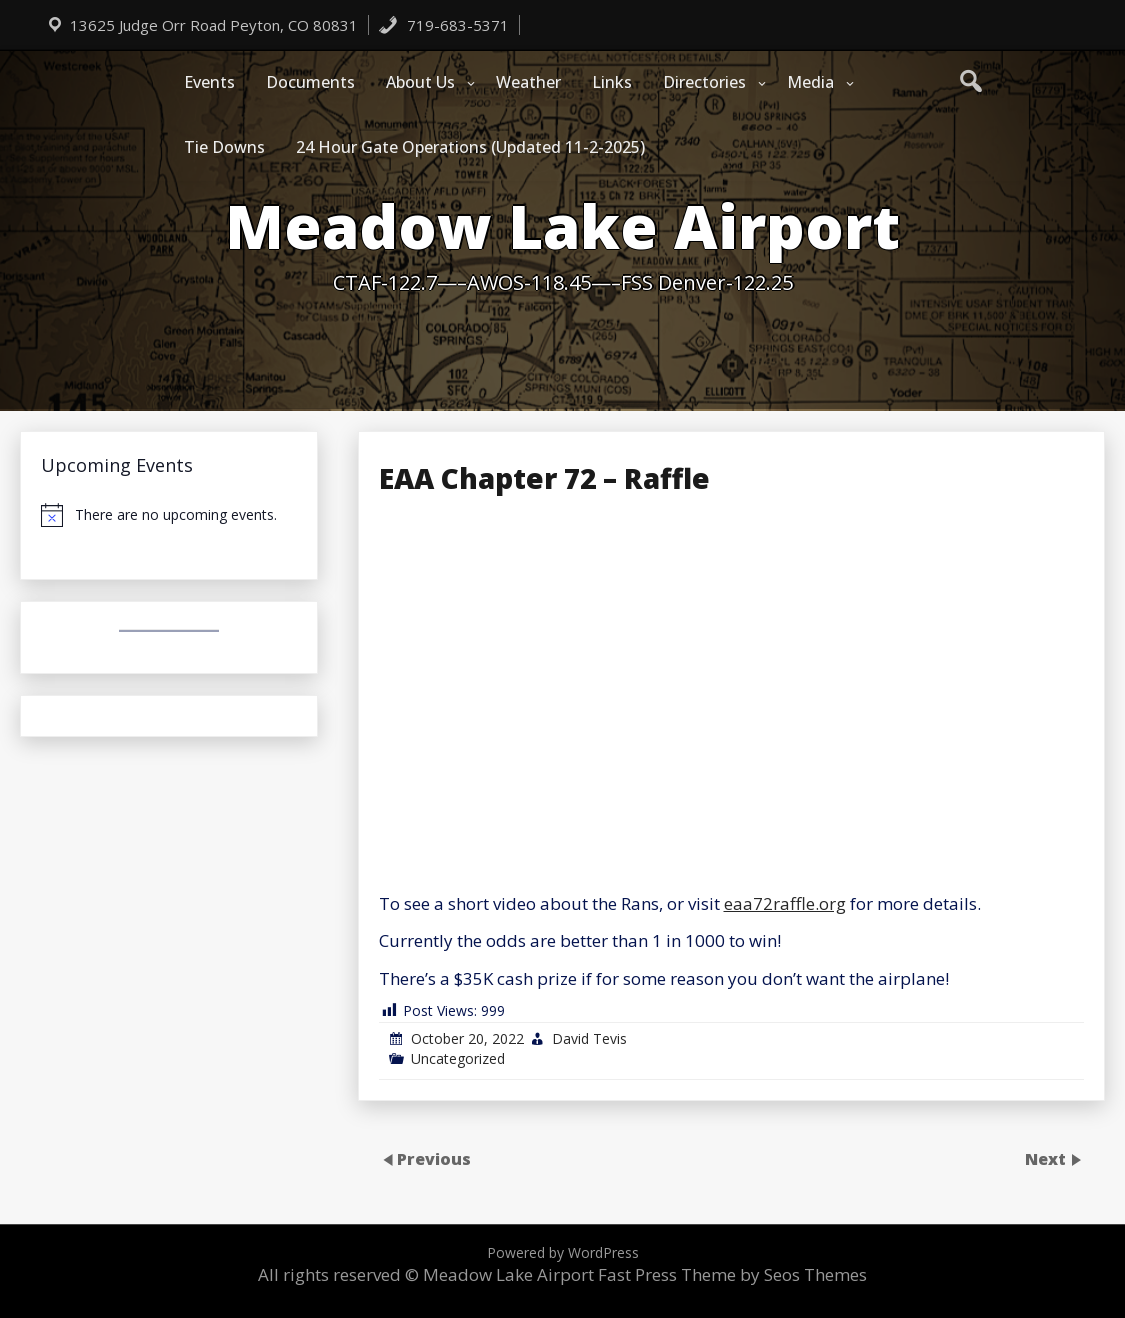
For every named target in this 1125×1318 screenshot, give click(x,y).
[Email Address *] (764, 984)
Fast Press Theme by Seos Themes (732, 1274)
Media (810, 82)
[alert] (169, 515)
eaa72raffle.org (785, 903)
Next (1047, 1158)
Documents (310, 82)
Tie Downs (224, 147)
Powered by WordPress (563, 1252)
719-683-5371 (443, 25)
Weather (528, 82)
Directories (704, 82)
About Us (420, 82)
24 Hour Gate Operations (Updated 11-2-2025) (470, 147)
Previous (434, 1158)
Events (209, 82)
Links (612, 82)
